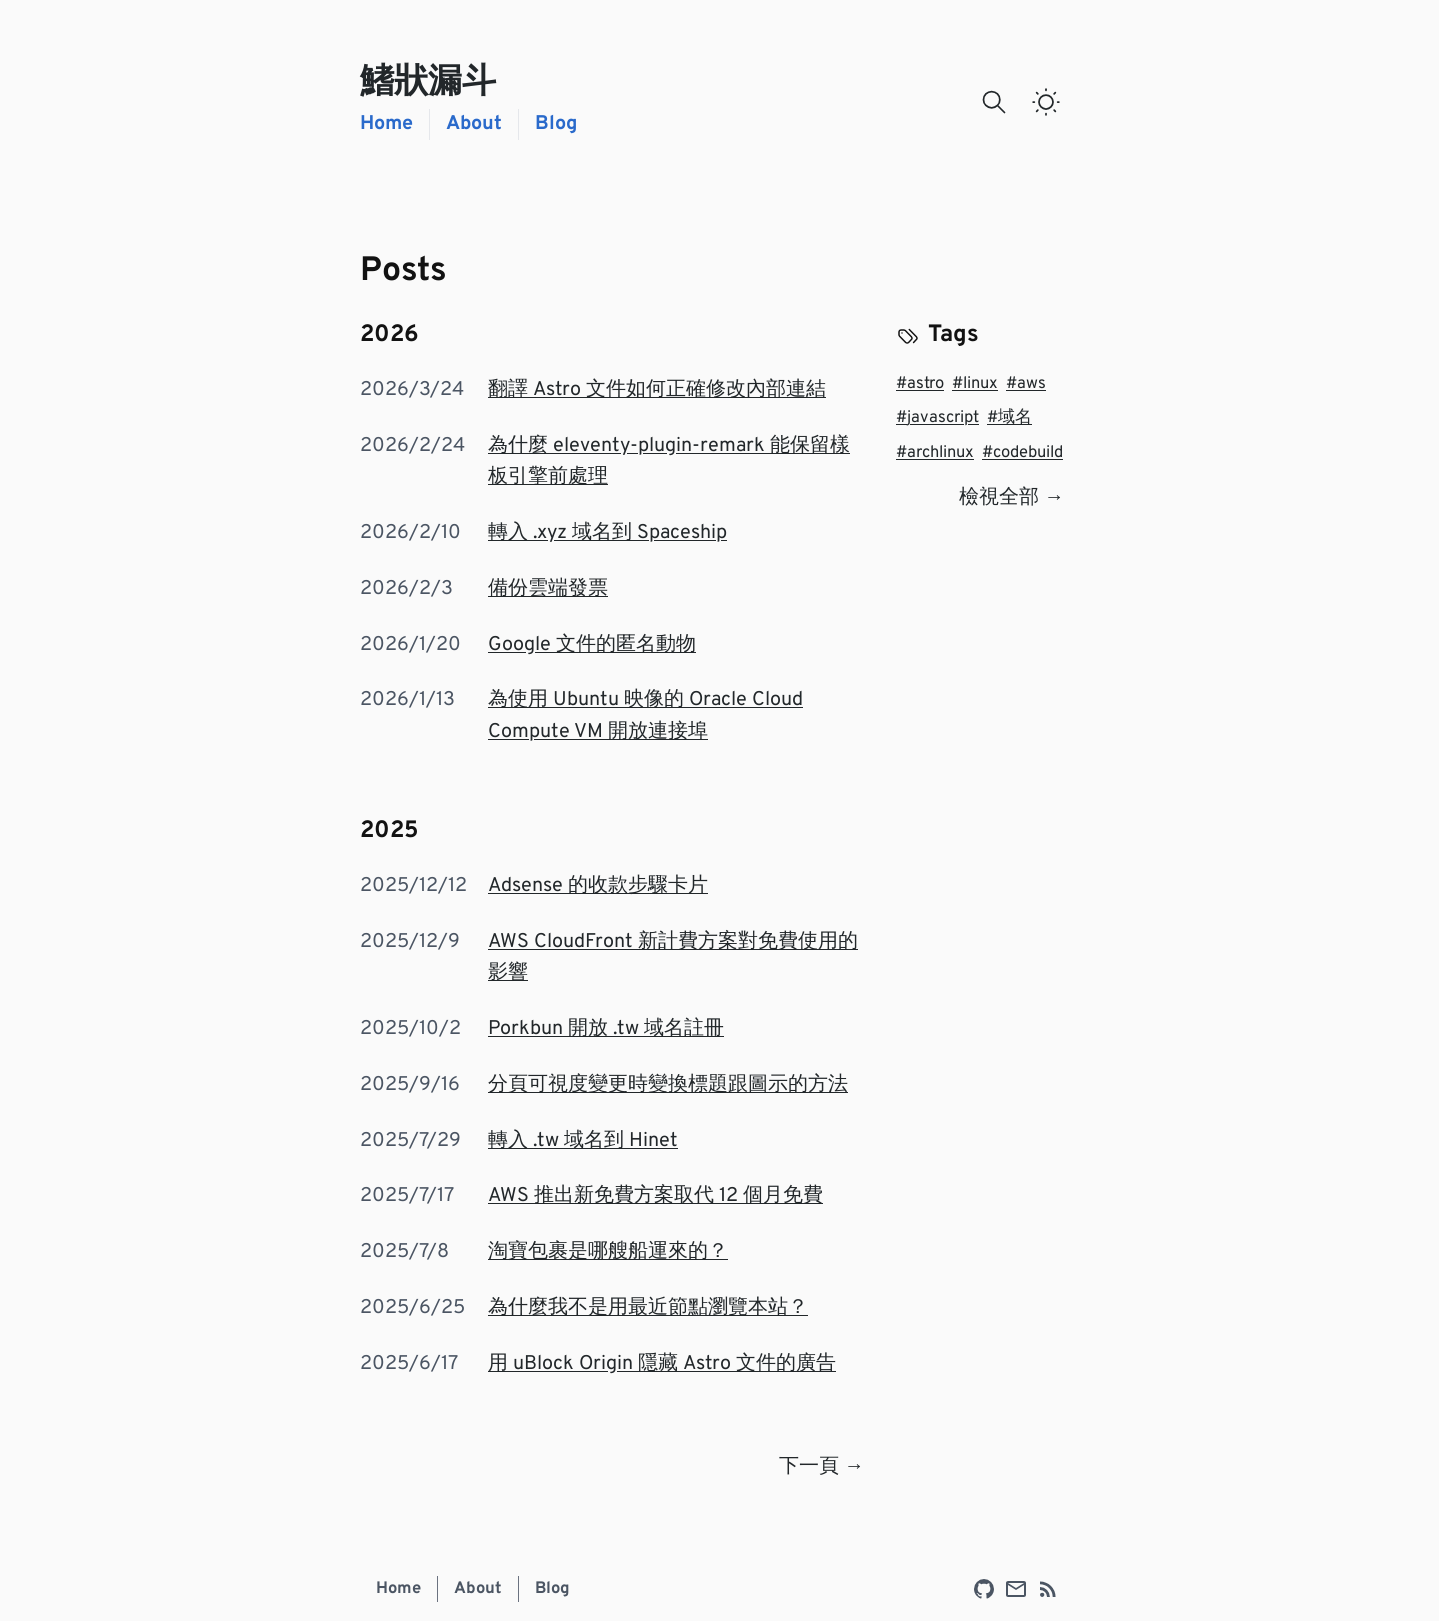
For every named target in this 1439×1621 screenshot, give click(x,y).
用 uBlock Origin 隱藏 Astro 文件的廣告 (662, 1364)
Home (386, 124)
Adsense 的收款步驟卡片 (598, 886)
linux (975, 384)
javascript (937, 418)
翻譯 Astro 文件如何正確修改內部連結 (657, 390)
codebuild (1022, 453)
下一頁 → (821, 1467)
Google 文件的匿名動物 (592, 645)
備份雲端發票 (548, 589)
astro (920, 384)
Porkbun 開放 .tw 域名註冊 (606, 1029)
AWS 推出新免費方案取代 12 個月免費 (655, 1196)
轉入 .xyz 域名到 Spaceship (607, 533)
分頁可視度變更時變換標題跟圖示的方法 (668, 1085)
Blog (556, 124)
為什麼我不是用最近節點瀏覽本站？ (648, 1308)
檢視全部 (1011, 498)
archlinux (935, 453)
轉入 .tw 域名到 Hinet (583, 1141)
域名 (1009, 418)
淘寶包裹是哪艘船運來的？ (608, 1252)
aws (1026, 384)
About (474, 124)
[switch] (1046, 102)
